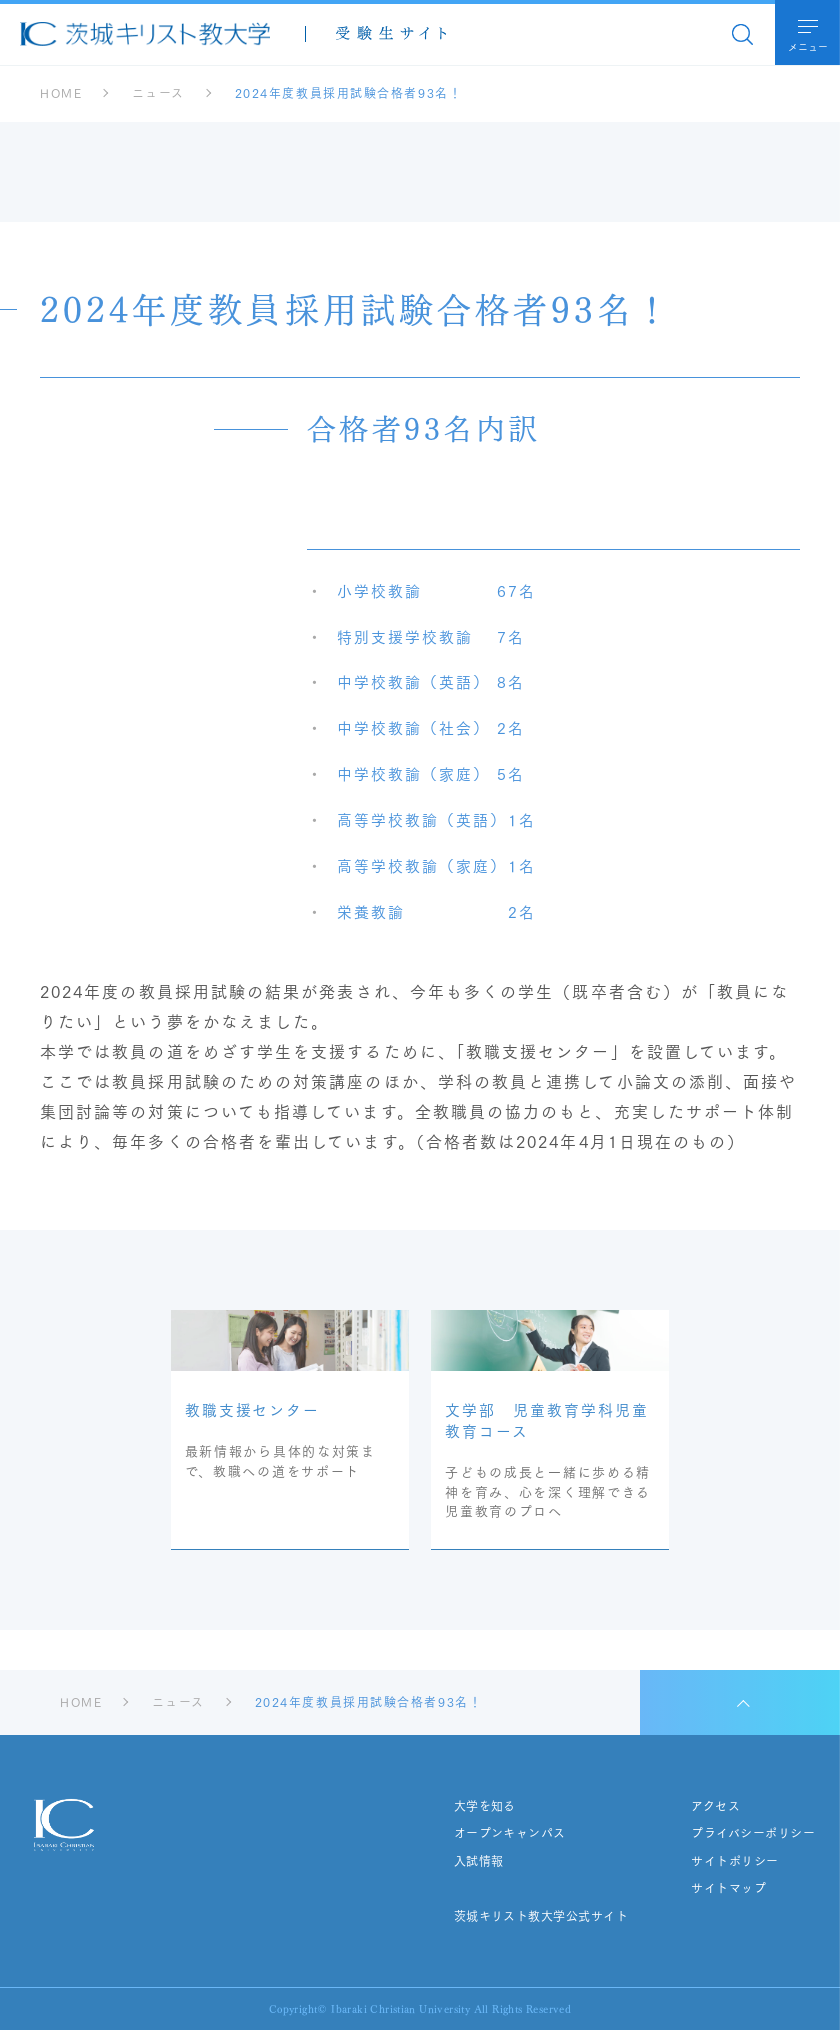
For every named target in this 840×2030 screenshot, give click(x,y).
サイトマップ (728, 1888)
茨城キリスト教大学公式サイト (540, 1916)
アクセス (715, 1806)
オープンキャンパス (509, 1833)
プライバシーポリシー (753, 1833)
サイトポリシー (734, 1861)
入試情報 (478, 1861)
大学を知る (484, 1806)
